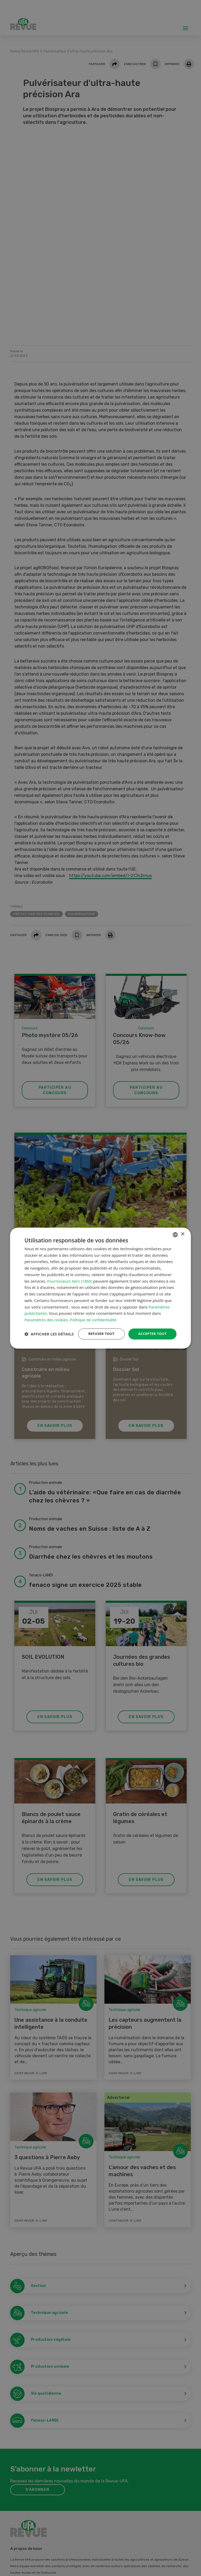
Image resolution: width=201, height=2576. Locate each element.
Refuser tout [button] (99, 1328)
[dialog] (100, 1288)
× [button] (183, 1229)
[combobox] (175, 1229)
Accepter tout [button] (151, 1328)
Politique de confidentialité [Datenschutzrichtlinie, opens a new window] (94, 1314)
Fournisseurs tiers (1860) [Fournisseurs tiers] (69, 1275)
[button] (49, 1343)
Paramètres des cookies (46, 1314)
